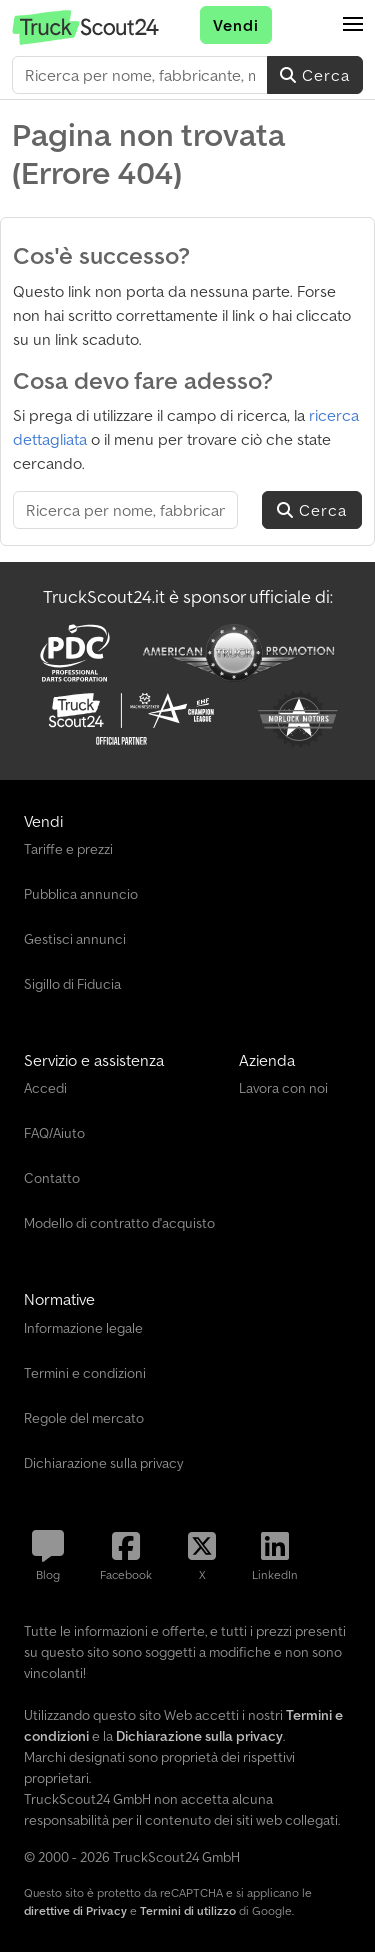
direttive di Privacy (75, 1910)
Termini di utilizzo (188, 1910)
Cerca (315, 75)
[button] (353, 25)
